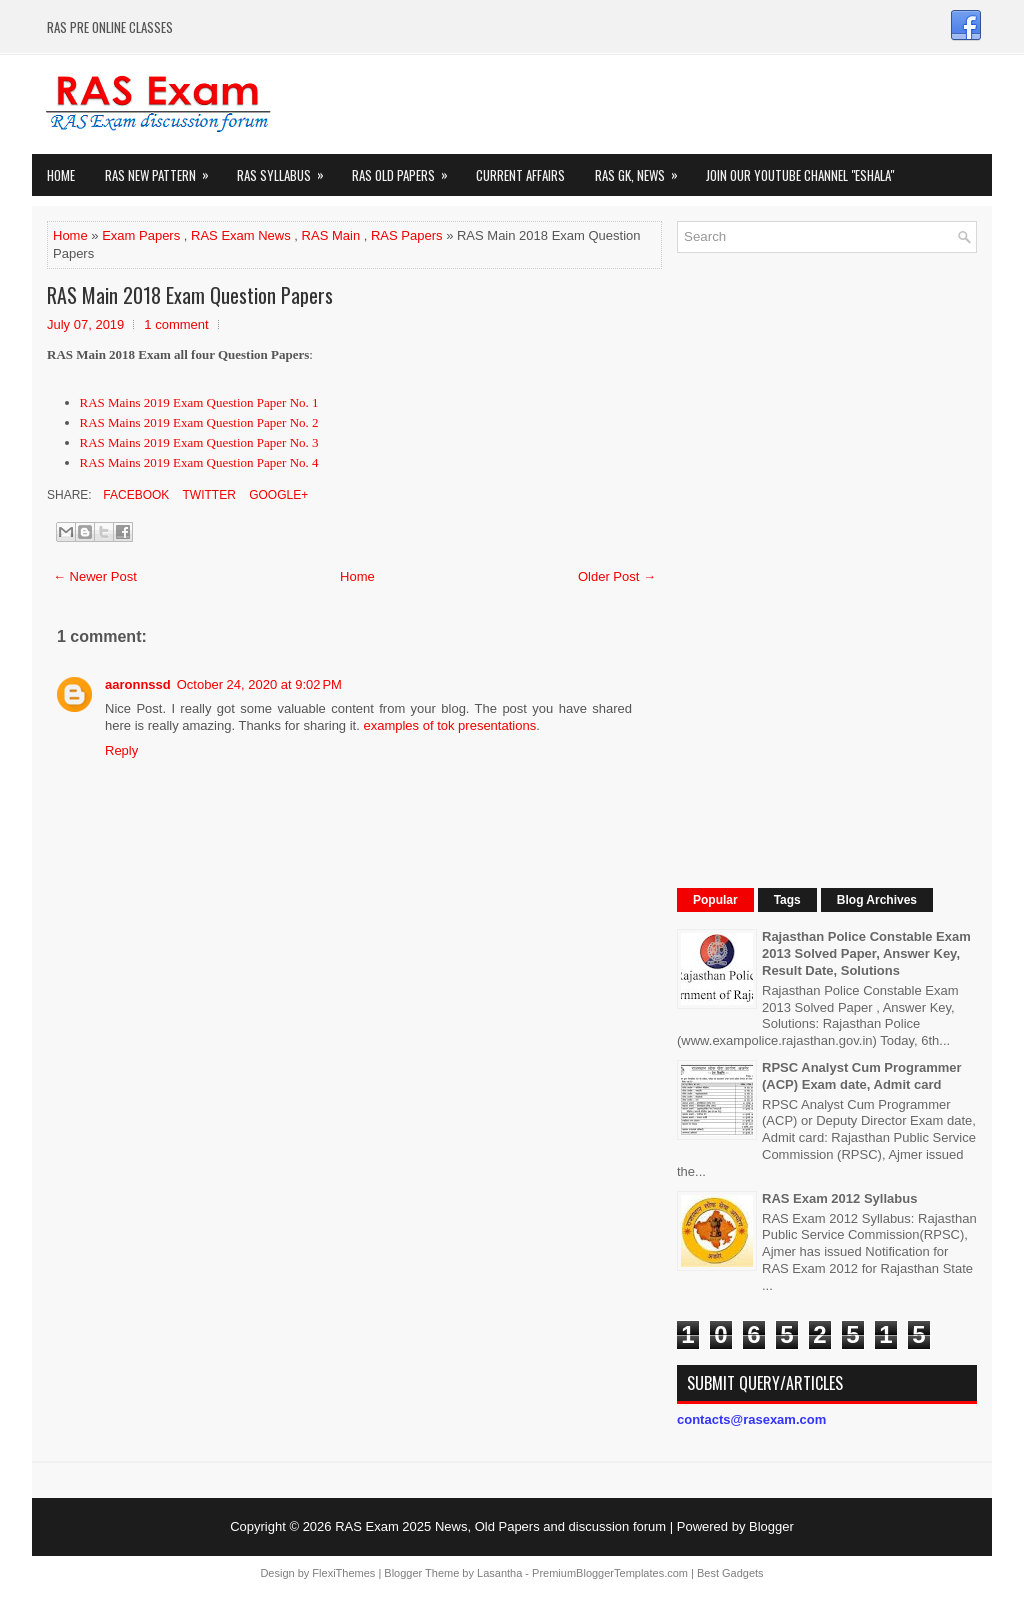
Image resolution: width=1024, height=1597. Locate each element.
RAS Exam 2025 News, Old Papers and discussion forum (500, 1526)
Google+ (277, 495)
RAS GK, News (643, 169)
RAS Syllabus (287, 169)
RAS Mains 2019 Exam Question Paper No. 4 (199, 462)
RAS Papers (407, 235)
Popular (715, 900)
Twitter (207, 495)
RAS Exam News (241, 235)
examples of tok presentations (449, 725)
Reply (121, 750)
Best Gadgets (730, 1573)
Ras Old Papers (406, 169)
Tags (787, 900)
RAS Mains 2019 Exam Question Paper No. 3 (199, 442)
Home (61, 175)
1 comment (176, 324)
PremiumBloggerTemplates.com (610, 1573)
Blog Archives (877, 900)
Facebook (134, 495)
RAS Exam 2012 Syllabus (839, 1198)
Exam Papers (141, 235)
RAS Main (331, 235)
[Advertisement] (827, 568)
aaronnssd (138, 684)
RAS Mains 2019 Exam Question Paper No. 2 (199, 422)
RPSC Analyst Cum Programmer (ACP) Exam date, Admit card (862, 1076)
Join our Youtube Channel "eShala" (800, 175)
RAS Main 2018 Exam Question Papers (190, 295)
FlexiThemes (343, 1573)
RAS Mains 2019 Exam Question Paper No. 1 (199, 402)
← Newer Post (95, 576)
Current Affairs (520, 175)
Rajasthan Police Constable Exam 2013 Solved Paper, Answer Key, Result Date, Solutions (866, 953)
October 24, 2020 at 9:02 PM (259, 684)
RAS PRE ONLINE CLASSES (110, 27)
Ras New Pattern (163, 169)
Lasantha (499, 1573)
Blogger (771, 1526)
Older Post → (617, 576)
